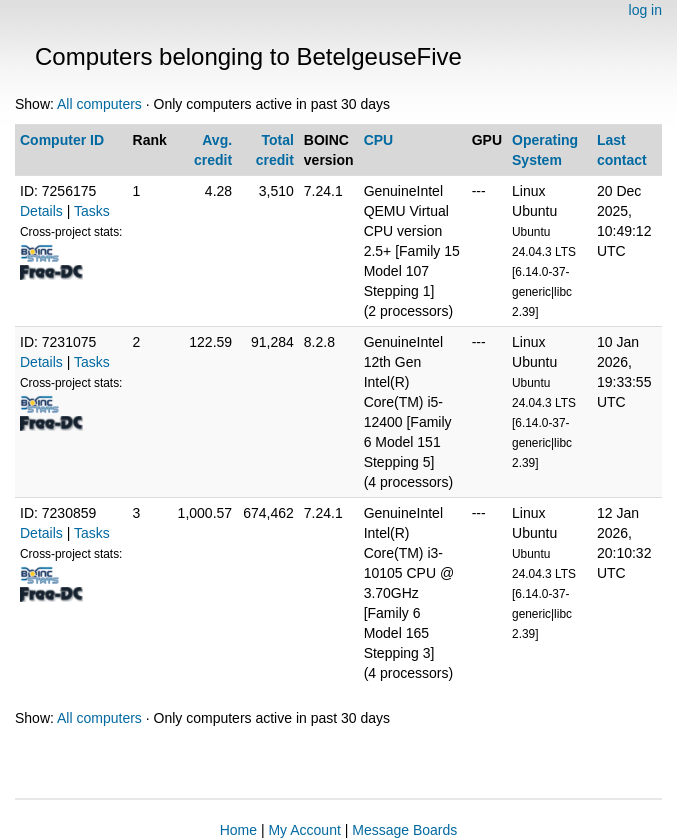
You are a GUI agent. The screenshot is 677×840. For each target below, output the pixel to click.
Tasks (92, 211)
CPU (379, 140)
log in (645, 10)
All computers (99, 104)
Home (238, 830)
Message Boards (404, 830)
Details (41, 211)
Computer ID (62, 140)
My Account (304, 830)
